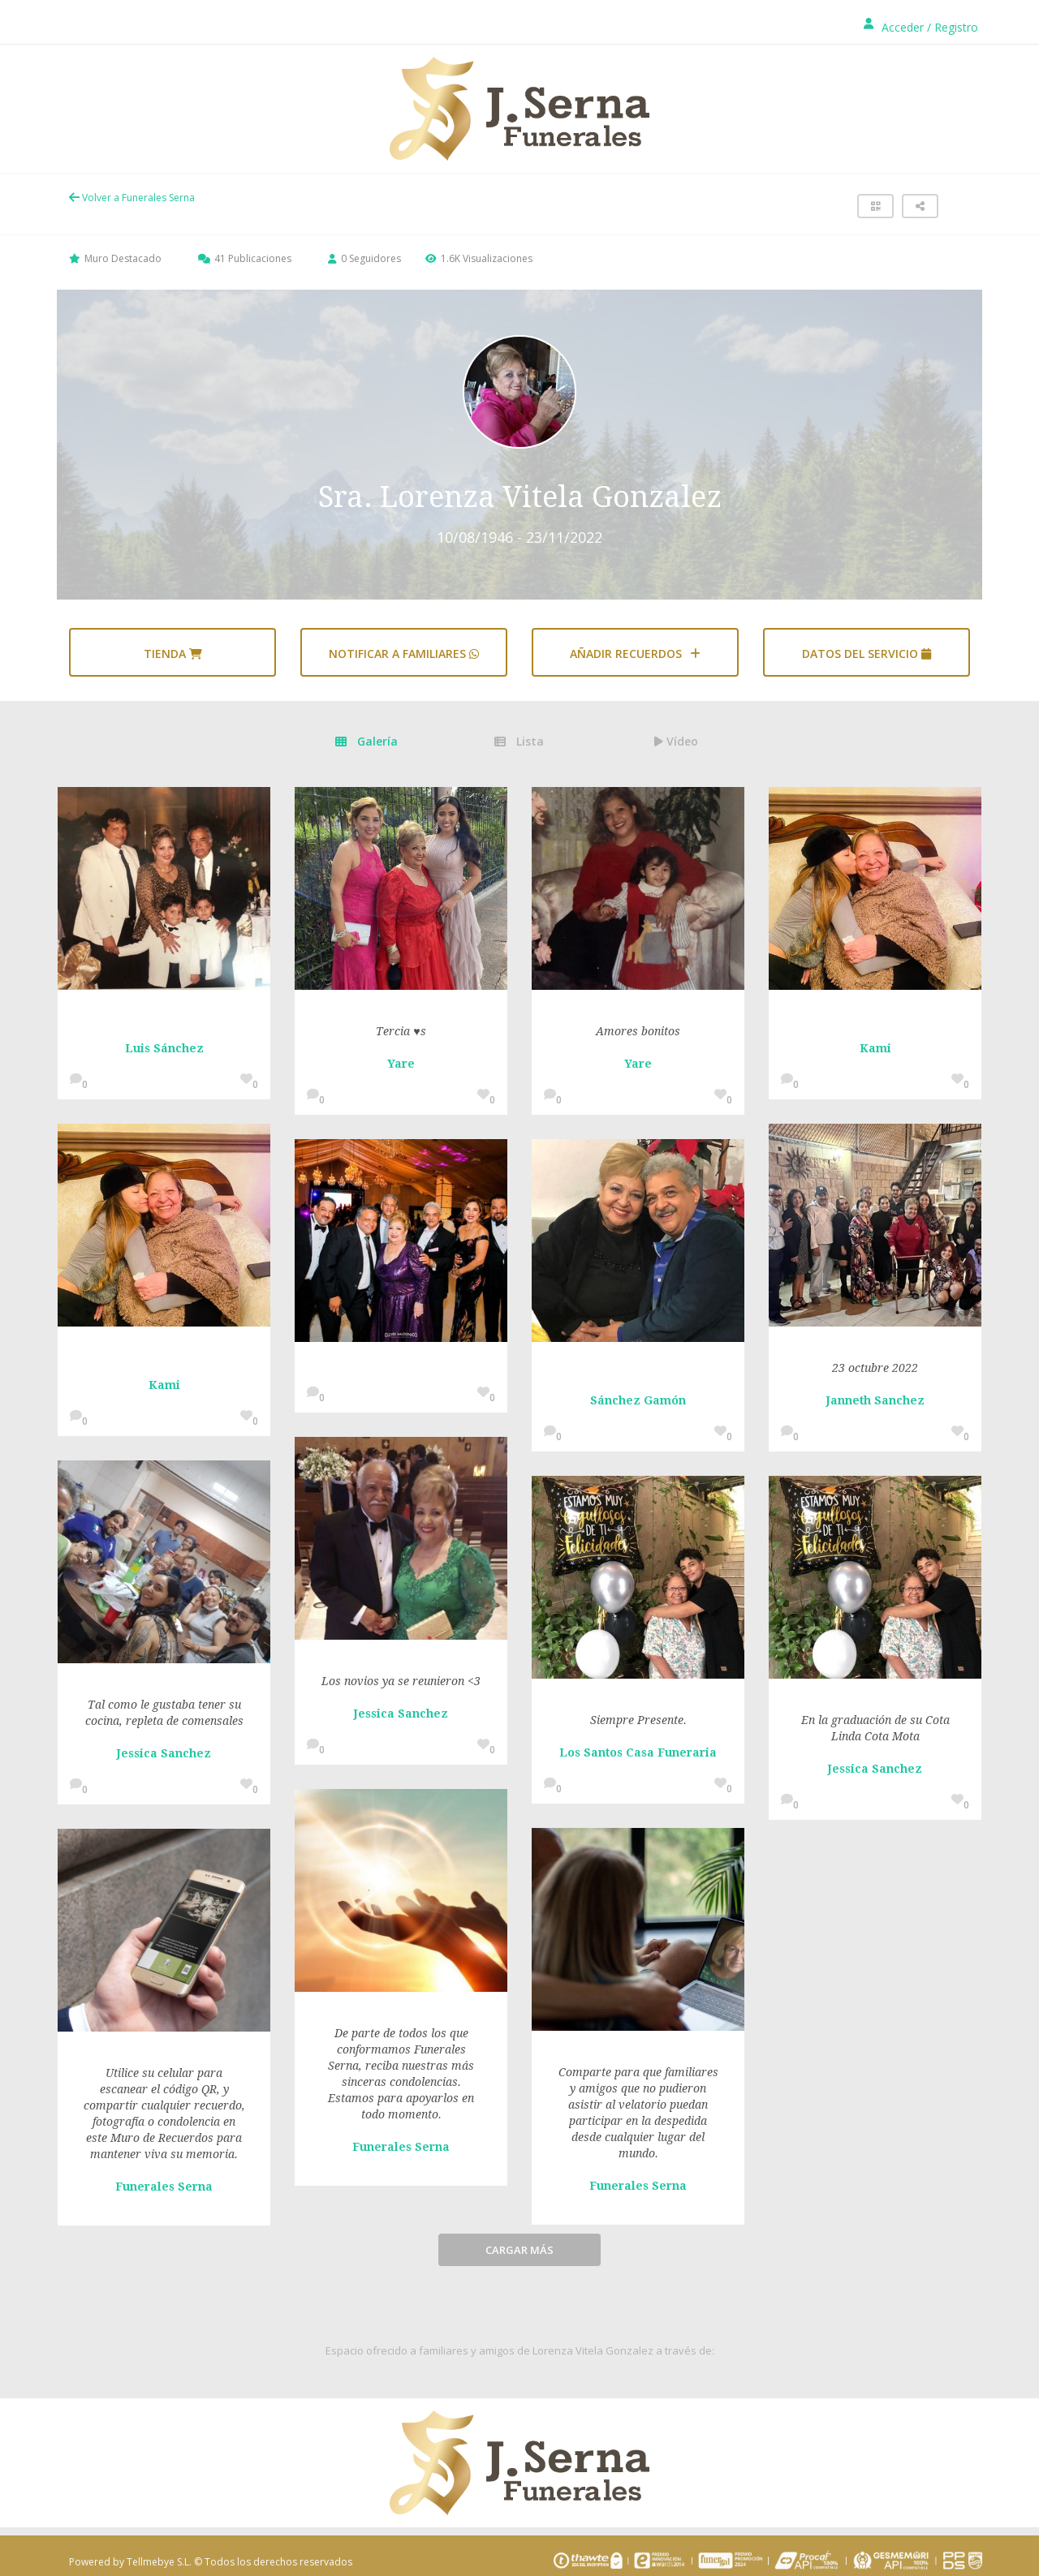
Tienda (173, 653)
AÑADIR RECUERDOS (635, 653)
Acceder (903, 27)
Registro (956, 27)
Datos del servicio (866, 653)
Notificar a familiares (404, 653)
